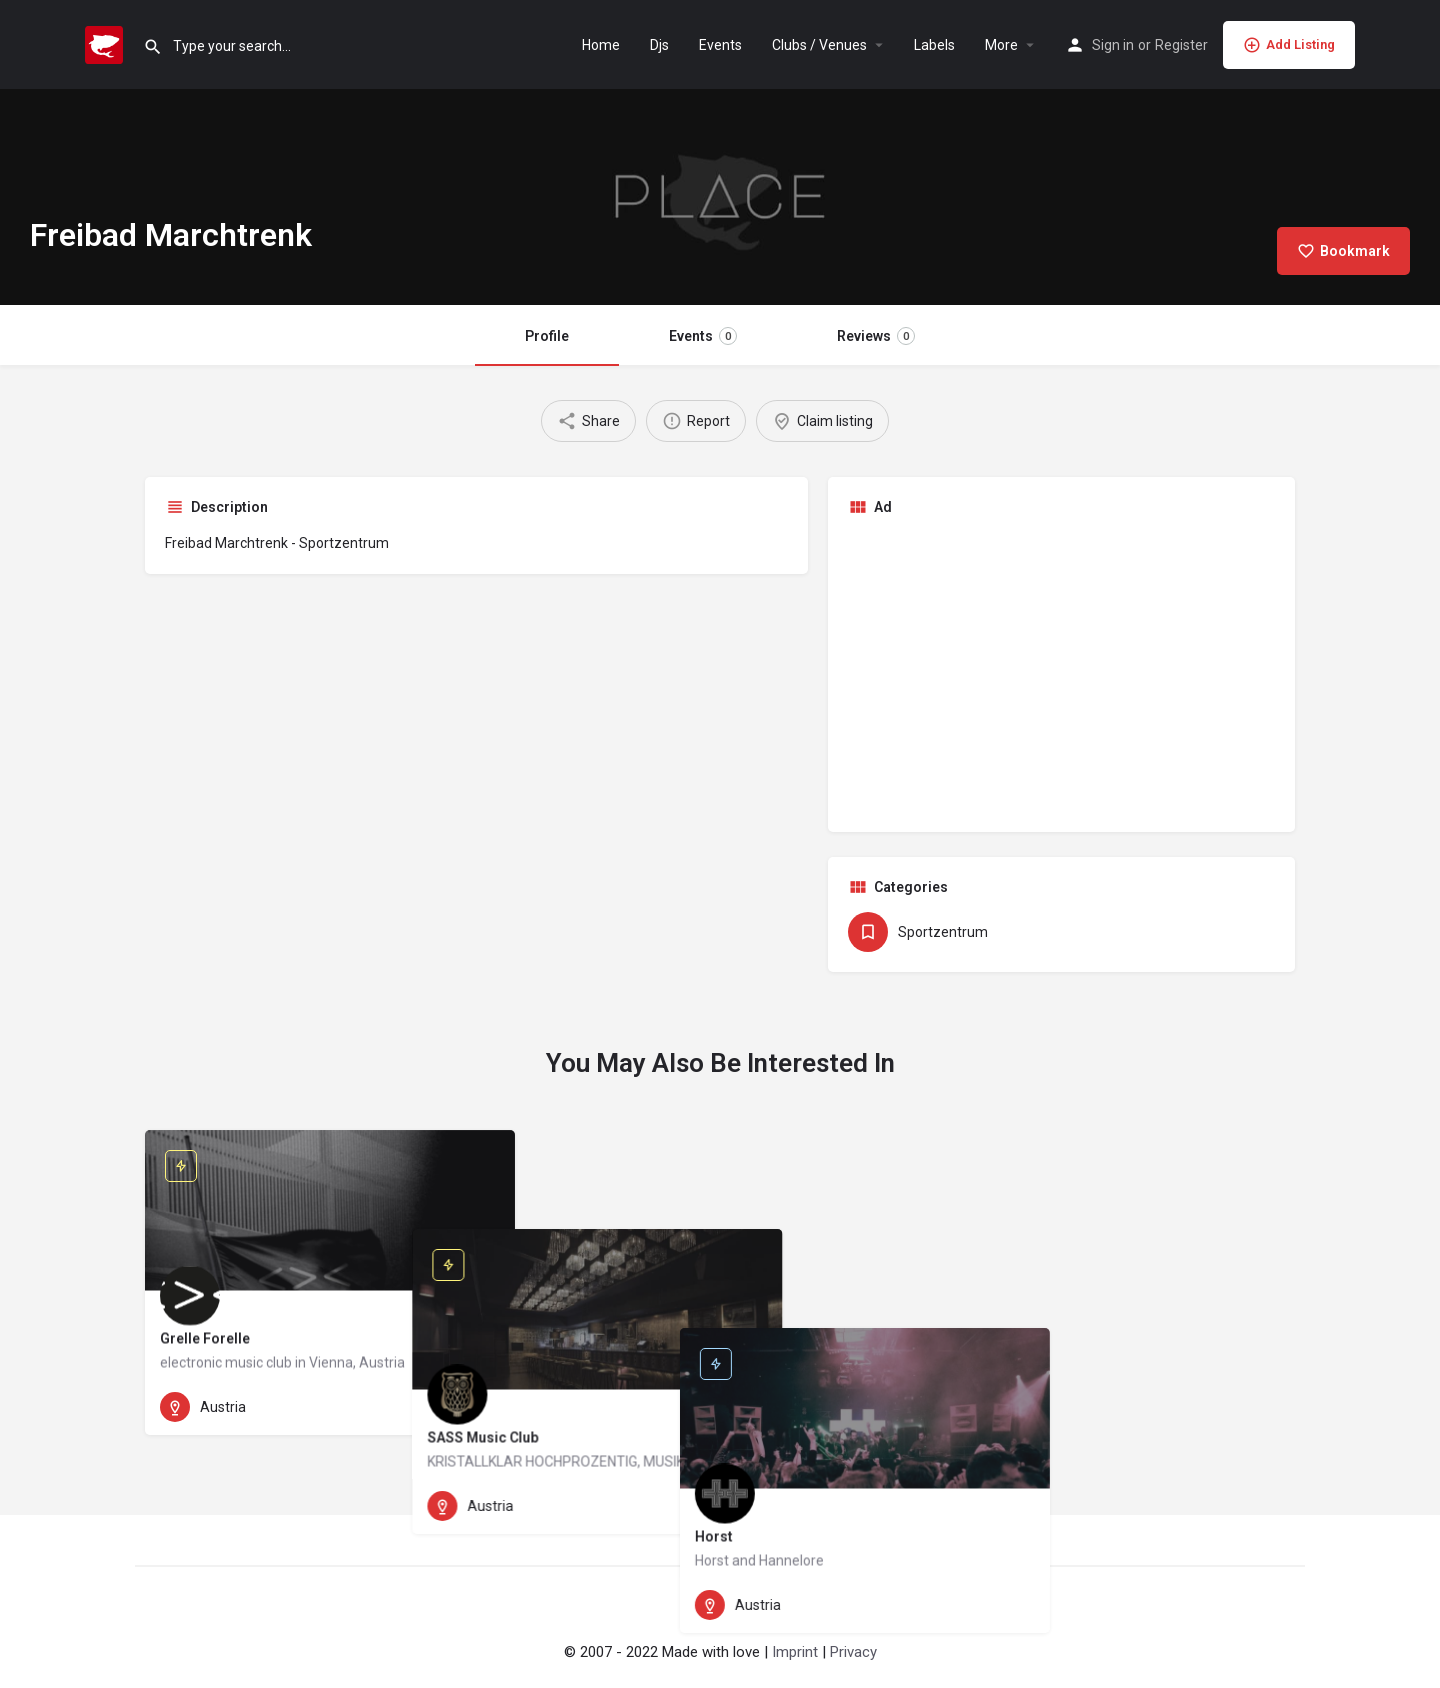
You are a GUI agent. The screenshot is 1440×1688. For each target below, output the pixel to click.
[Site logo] (106, 43)
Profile (547, 336)
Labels (934, 45)
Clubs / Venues (819, 45)
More (1001, 45)
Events (720, 45)
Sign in (1113, 45)
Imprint (795, 1652)
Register (1181, 45)
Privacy (853, 1652)
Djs (659, 45)
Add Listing (1289, 45)
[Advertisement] (1062, 672)
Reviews (876, 336)
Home (601, 45)
